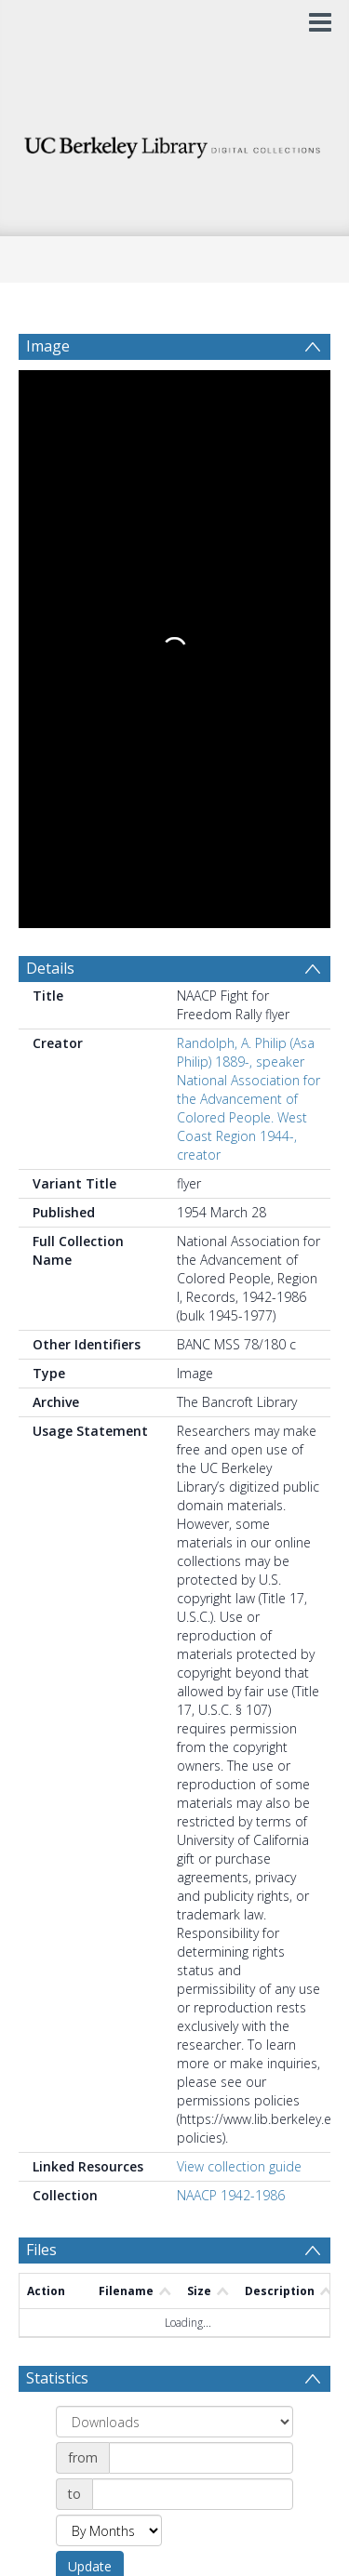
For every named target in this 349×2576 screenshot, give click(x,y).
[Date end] (192, 1926)
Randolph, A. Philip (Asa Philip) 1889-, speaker (246, 484)
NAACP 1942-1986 (231, 1627)
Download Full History (255, 2365)
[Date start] (201, 1889)
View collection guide (239, 1598)
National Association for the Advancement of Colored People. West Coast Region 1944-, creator (248, 549)
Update (90, 1998)
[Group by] (174, 1853)
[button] (174, 2447)
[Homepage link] (175, 143)
